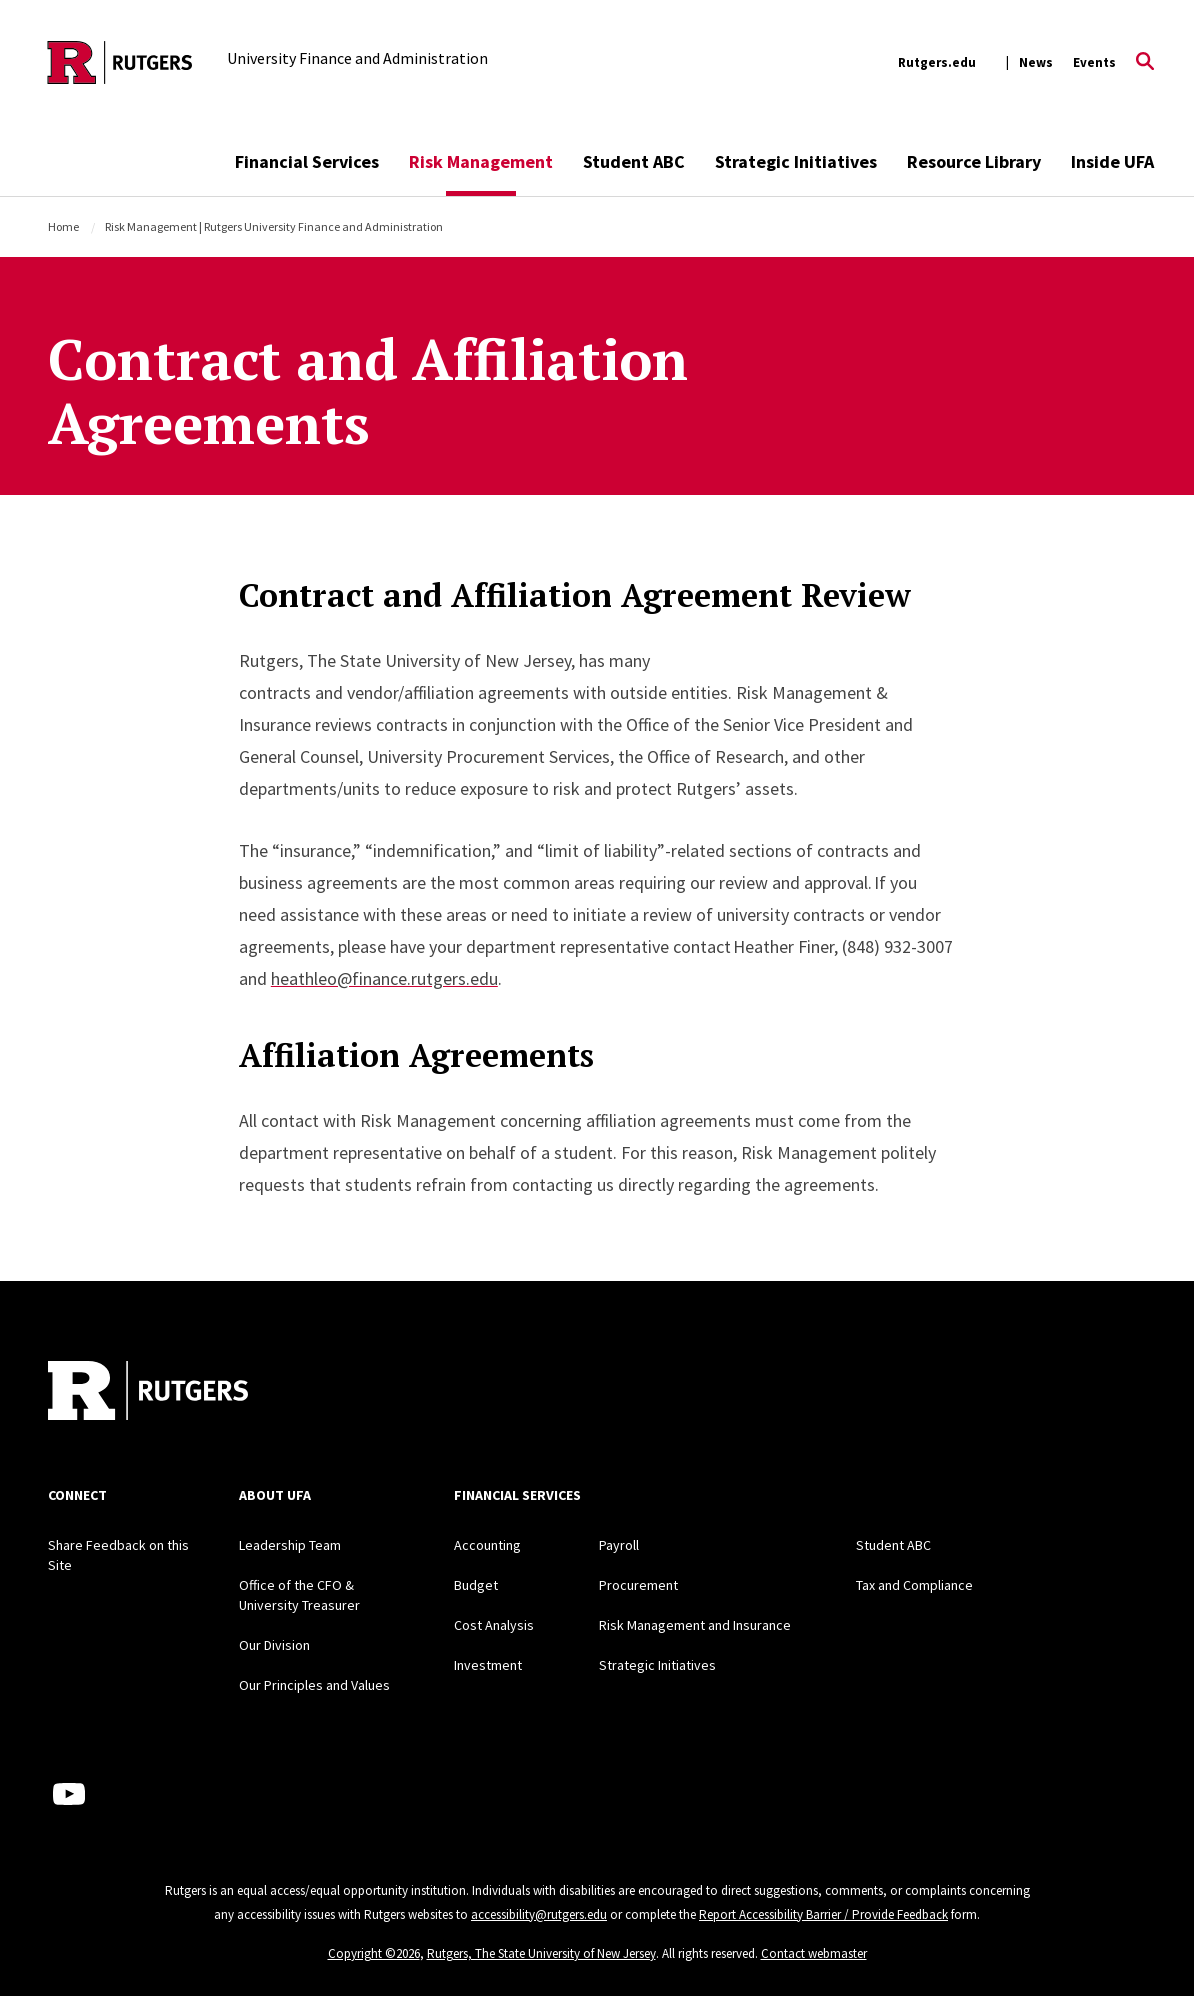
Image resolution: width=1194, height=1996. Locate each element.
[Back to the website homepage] (120, 62)
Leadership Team (290, 1545)
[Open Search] (1145, 63)
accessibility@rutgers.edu (539, 1914)
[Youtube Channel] (69, 1794)
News (1036, 62)
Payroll (619, 1545)
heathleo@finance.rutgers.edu (384, 978)
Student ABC (634, 161)
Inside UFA (1112, 161)
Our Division (274, 1645)
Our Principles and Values (314, 1685)
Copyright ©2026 (374, 1953)
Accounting (487, 1545)
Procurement (638, 1585)
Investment (488, 1665)
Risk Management (481, 161)
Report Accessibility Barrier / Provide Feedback (823, 1914)
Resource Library (974, 161)
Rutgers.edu (937, 62)
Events (1094, 62)
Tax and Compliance (914, 1585)
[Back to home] (148, 1393)
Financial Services (307, 161)
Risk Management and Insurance (695, 1625)
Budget (476, 1585)
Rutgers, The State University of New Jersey (541, 1953)
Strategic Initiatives (796, 161)
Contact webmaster (814, 1953)
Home (63, 226)
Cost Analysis (494, 1625)
